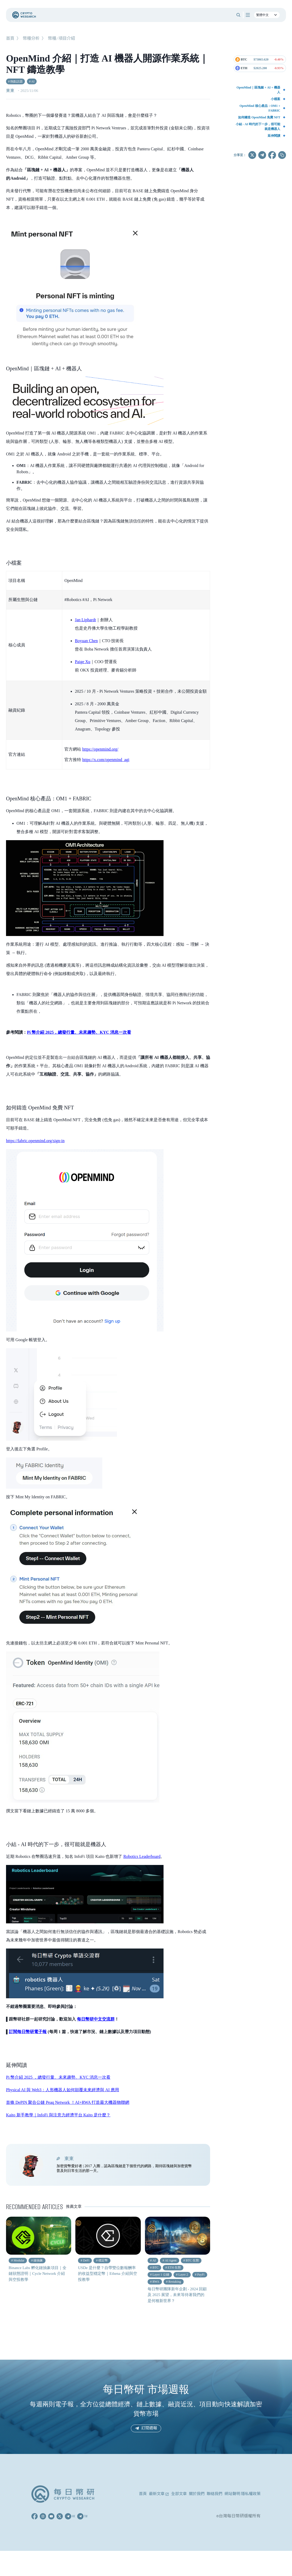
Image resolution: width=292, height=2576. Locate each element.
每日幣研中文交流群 (96, 2019)
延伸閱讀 (274, 135)
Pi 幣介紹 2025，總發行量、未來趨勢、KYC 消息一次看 (79, 1032)
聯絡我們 (214, 2493)
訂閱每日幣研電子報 (28, 2031)
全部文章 (179, 2493)
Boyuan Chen (86, 641)
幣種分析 (31, 38)
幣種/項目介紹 (61, 38)
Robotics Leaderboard (141, 1856)
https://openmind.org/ (100, 749)
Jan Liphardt (85, 620)
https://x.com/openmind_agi (105, 759)
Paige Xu (82, 661)
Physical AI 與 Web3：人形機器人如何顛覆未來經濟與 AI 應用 (62, 2090)
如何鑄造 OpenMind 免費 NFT (259, 117)
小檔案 (275, 99)
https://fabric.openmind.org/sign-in (35, 1140)
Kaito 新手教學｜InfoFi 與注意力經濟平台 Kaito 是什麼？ (58, 2115)
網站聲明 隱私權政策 (242, 2493)
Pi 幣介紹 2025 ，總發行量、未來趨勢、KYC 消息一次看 (58, 2077)
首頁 (10, 38)
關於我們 (197, 2493)
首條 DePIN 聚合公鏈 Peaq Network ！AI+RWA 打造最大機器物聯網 (67, 2102)
